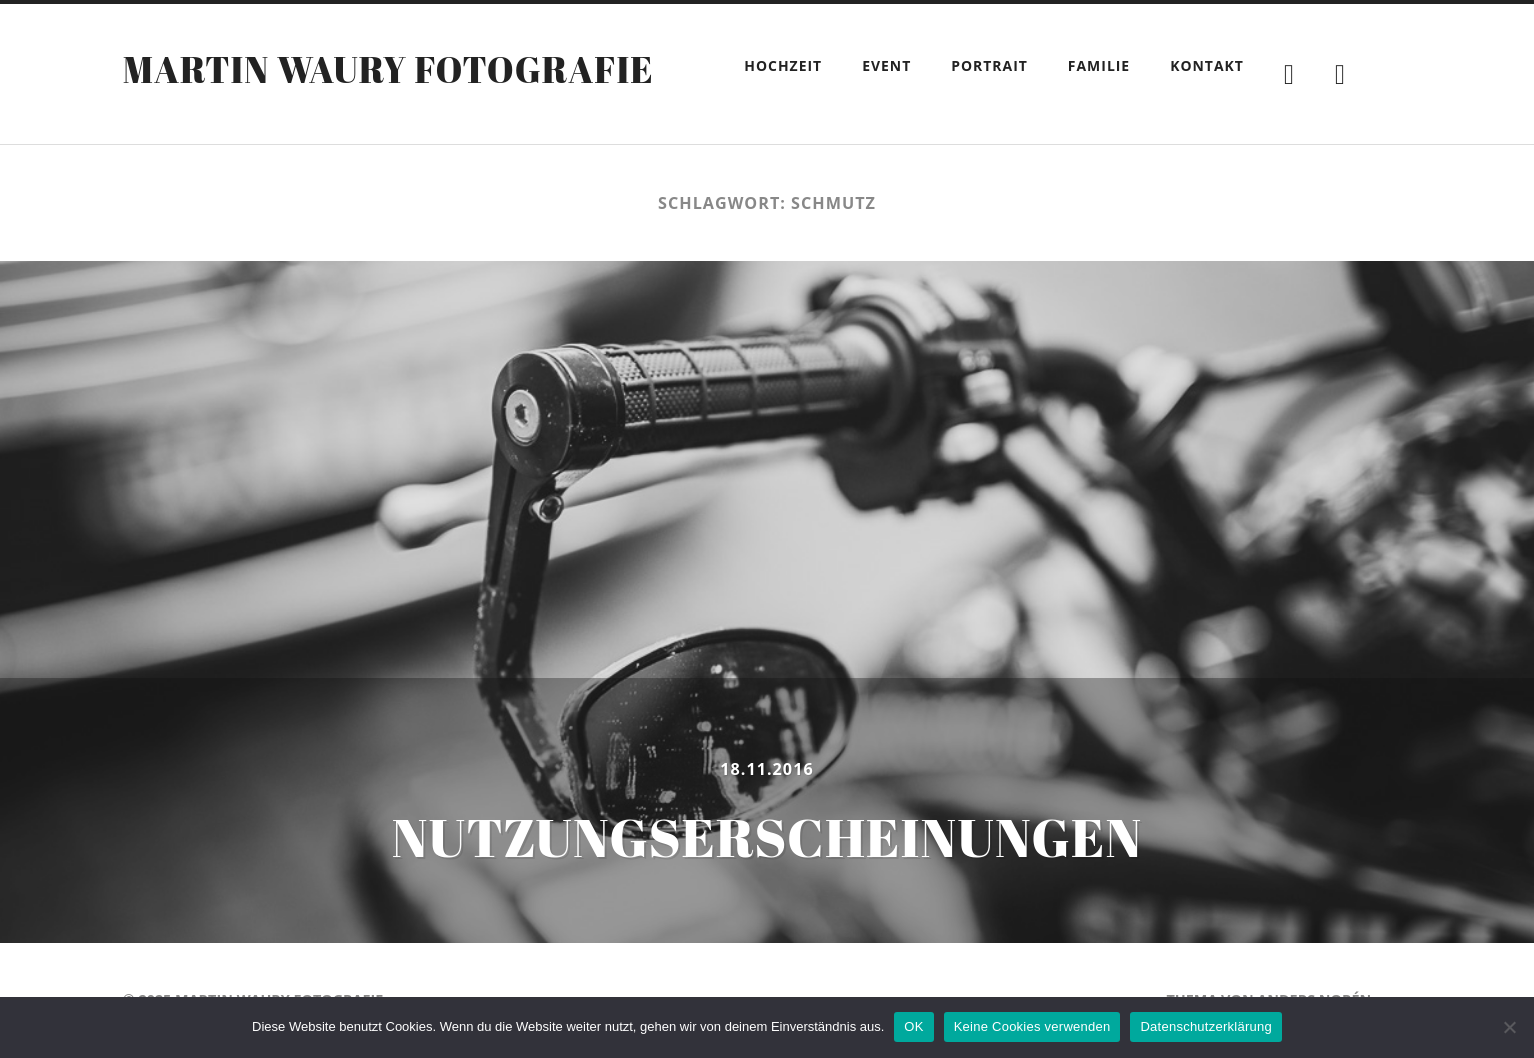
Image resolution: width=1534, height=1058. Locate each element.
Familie (1099, 65)
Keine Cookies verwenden (1032, 1026)
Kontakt (1207, 65)
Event (886, 65)
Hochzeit (783, 65)
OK (913, 1026)
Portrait (989, 65)
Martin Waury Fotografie (388, 69)
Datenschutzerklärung (1205, 1026)
